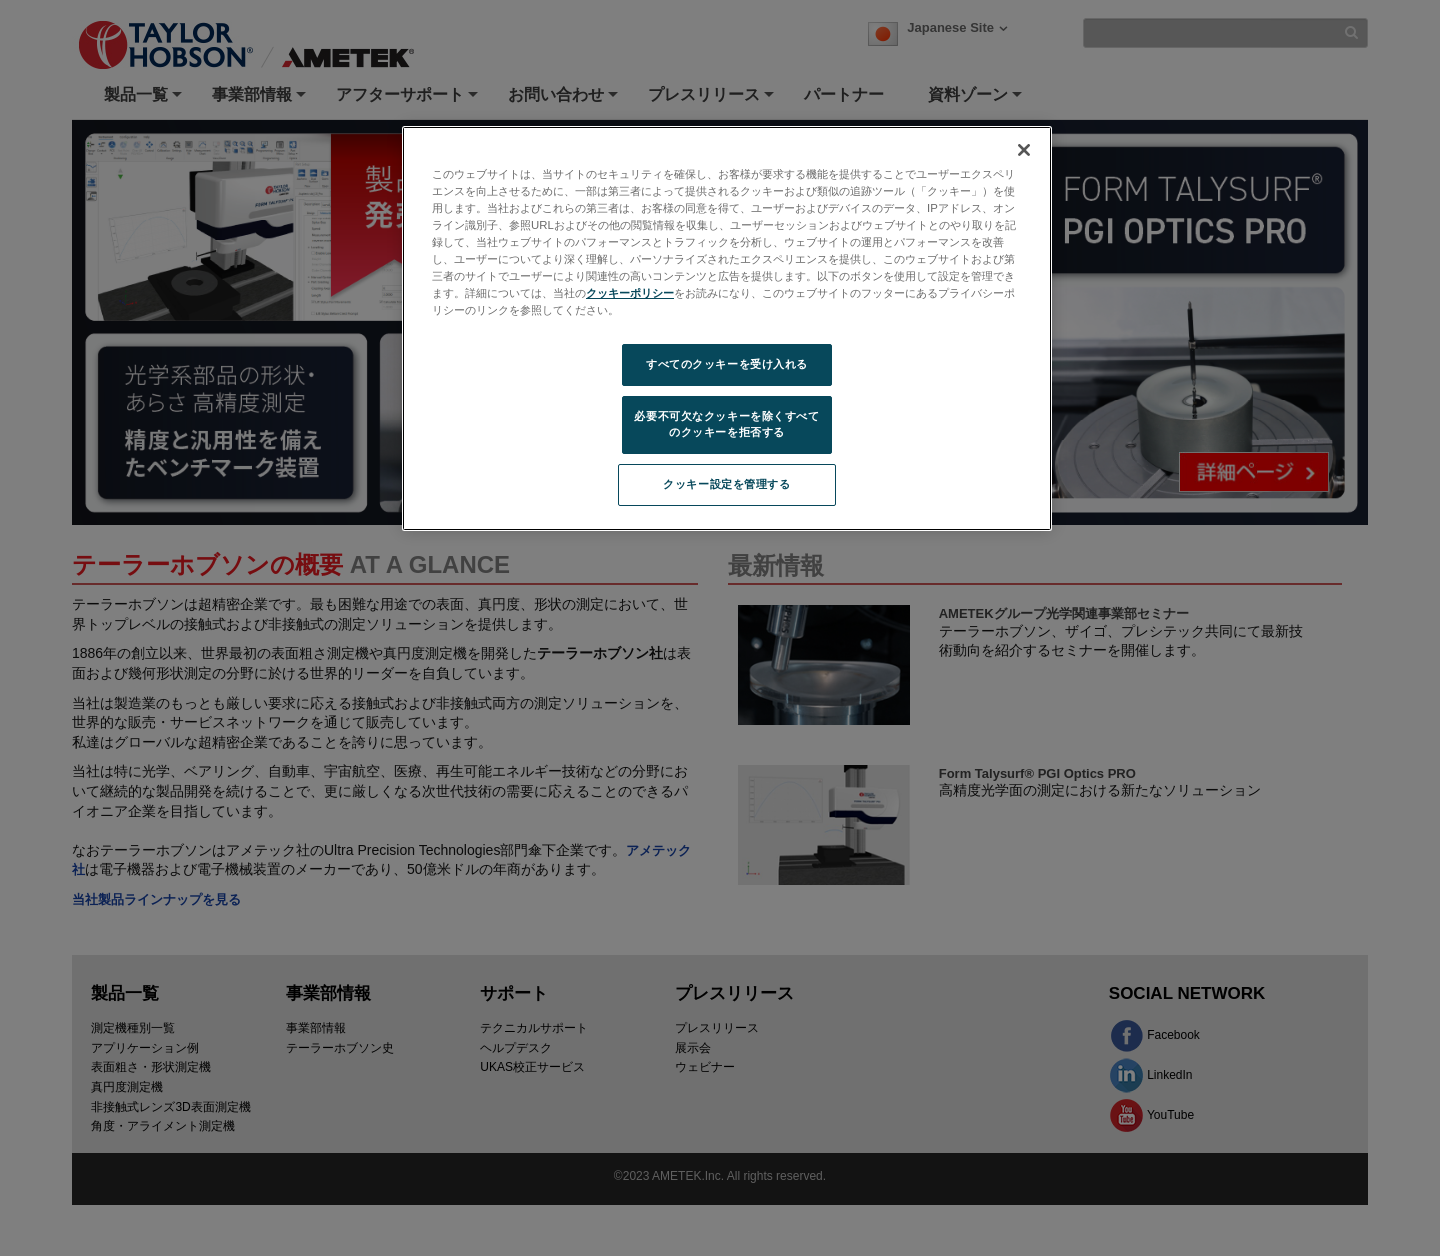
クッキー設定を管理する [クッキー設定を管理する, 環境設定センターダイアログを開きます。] (726, 484)
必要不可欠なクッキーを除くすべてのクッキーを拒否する (726, 424)
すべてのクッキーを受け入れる (727, 364)
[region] (727, 328)
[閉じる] (1024, 150)
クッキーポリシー (630, 293)
